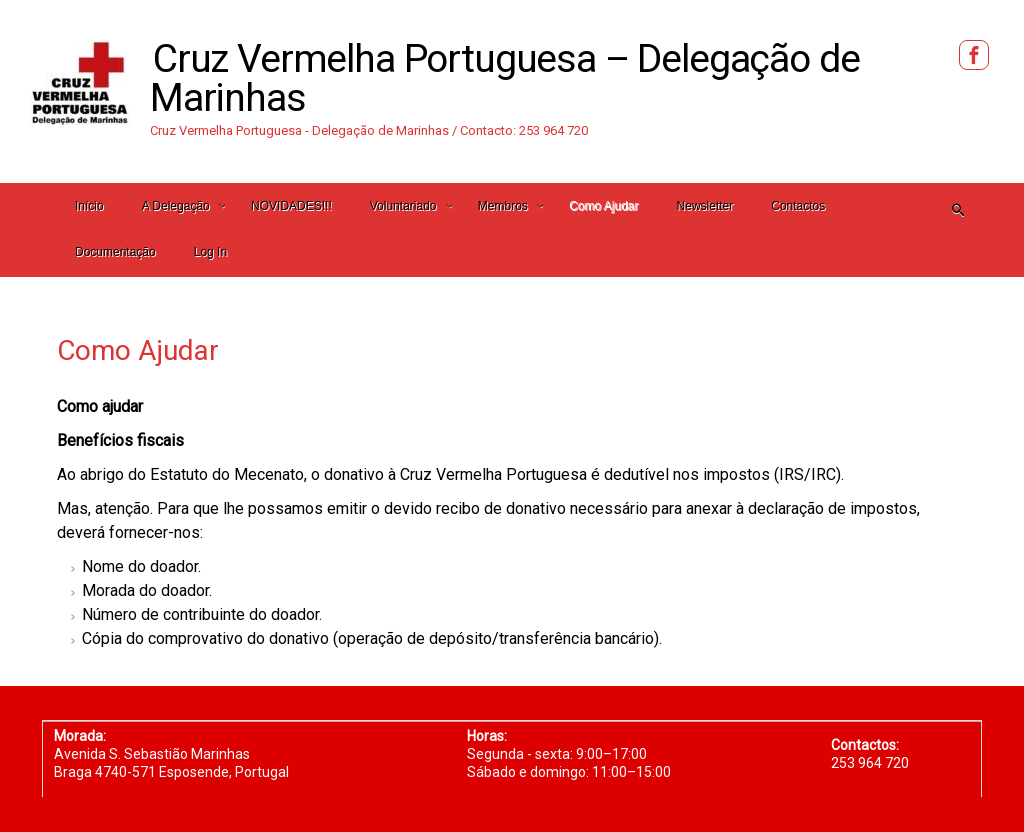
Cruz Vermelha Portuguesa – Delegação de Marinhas (504, 78)
